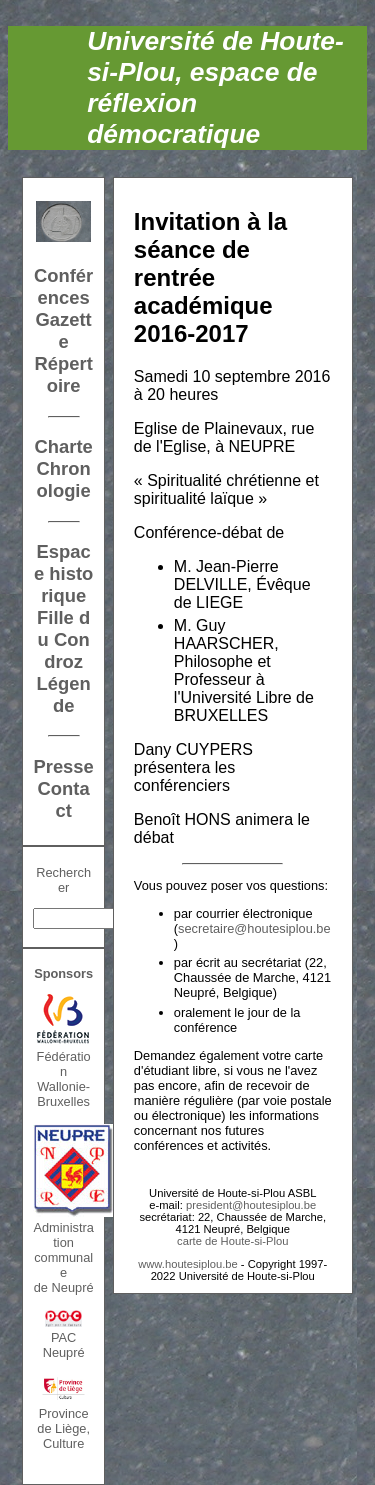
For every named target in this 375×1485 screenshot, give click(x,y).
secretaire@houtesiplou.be (254, 928)
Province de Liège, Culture (63, 1428)
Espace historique (63, 573)
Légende (64, 694)
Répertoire (64, 374)
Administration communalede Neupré (63, 1257)
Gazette (64, 330)
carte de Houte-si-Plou (232, 1241)
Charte (64, 446)
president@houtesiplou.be (251, 1205)
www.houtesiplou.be (188, 1264)
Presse (63, 766)
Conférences (63, 286)
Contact (64, 799)
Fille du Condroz (63, 639)
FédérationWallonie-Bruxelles (64, 1079)
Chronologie (64, 479)
